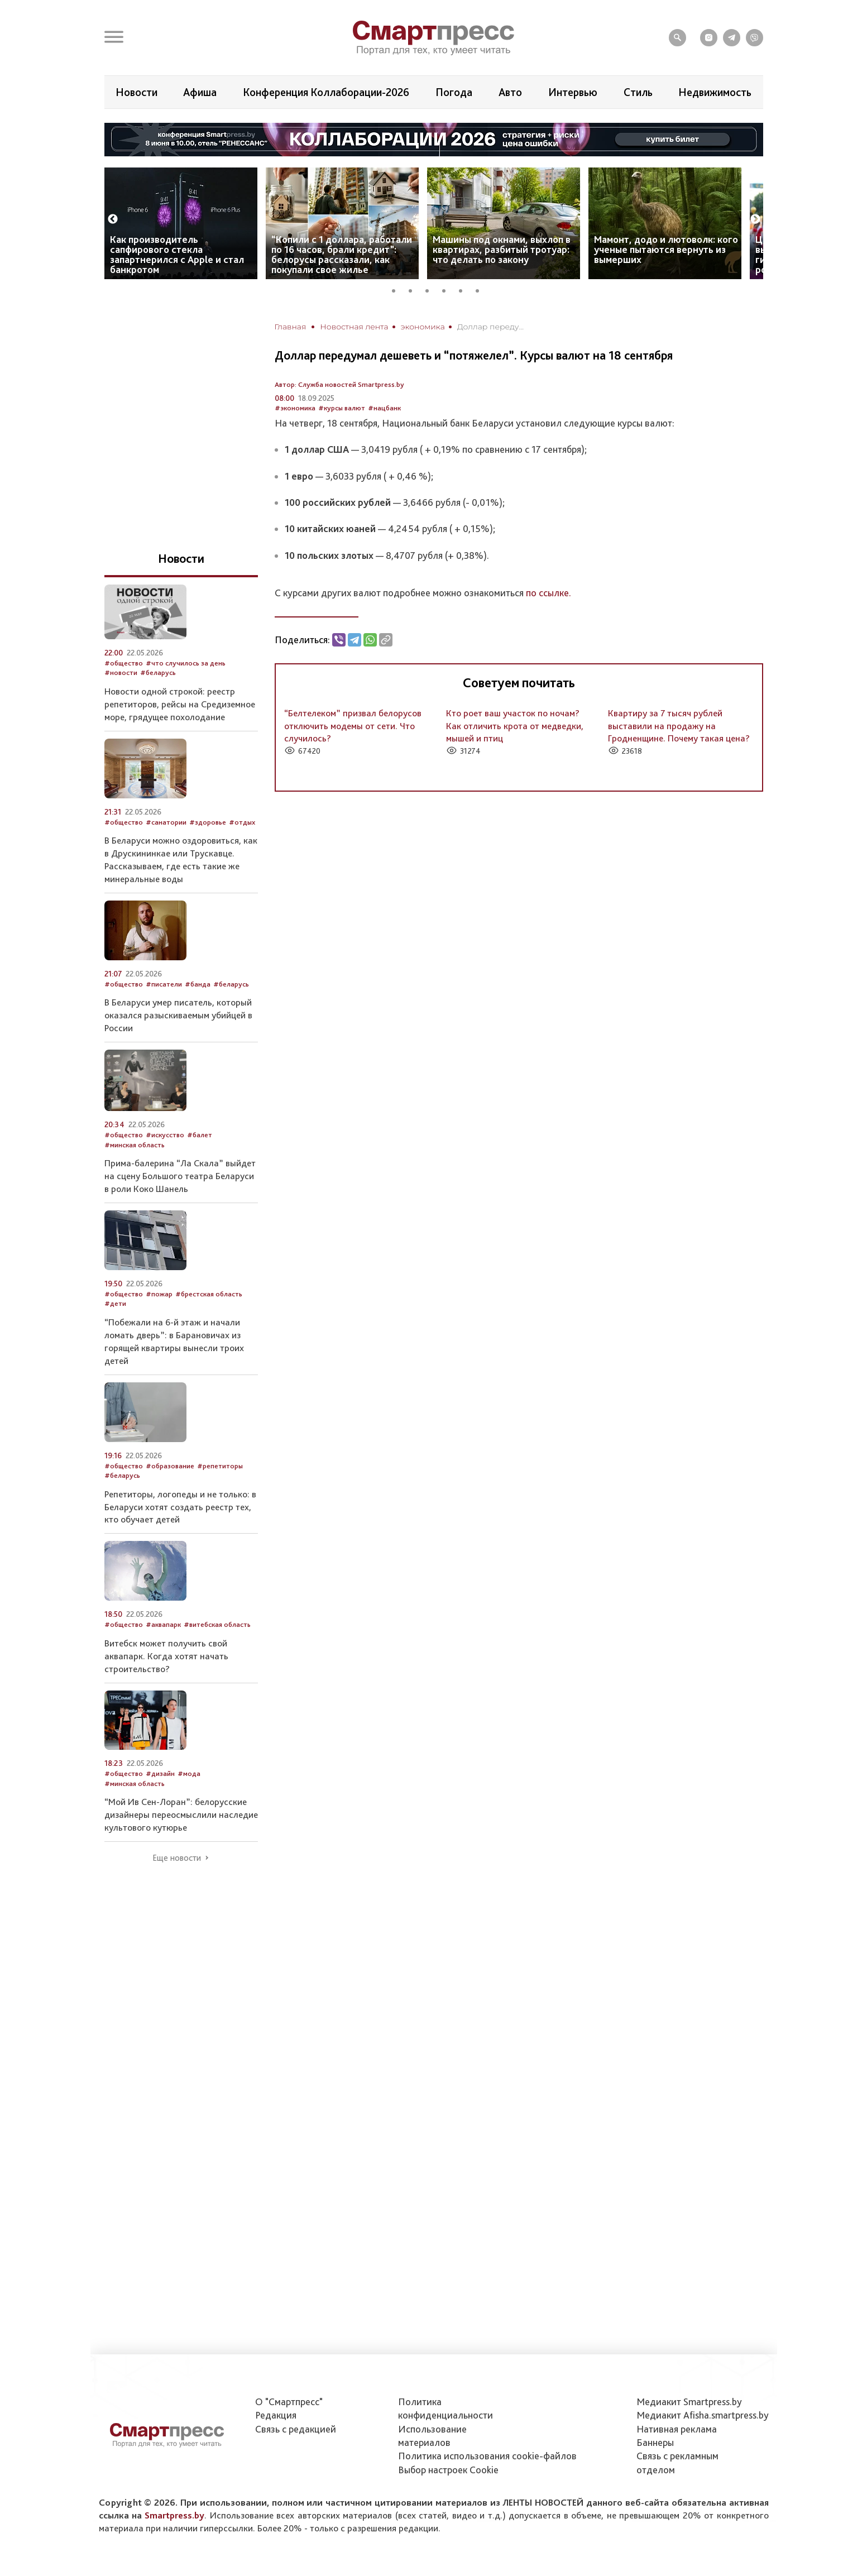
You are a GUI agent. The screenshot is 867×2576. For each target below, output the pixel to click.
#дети (115, 1303)
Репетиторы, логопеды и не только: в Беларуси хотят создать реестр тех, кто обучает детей (180, 1506)
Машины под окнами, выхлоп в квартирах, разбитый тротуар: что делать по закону (502, 249)
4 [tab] (447, 289)
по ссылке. (548, 592)
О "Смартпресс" (289, 2401)
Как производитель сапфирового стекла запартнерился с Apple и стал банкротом (177, 254)
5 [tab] (464, 289)
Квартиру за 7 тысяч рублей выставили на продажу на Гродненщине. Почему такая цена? (679, 725)
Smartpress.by (174, 2515)
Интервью (572, 92)
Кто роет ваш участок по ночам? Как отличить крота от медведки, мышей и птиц (514, 725)
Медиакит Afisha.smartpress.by (702, 2415)
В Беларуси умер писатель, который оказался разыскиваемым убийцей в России (178, 1015)
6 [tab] (481, 289)
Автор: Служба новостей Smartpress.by (339, 384)
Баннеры (655, 2442)
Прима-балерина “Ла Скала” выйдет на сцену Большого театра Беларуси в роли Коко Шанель (180, 1175)
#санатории (166, 822)
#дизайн (160, 1773)
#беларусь (158, 672)
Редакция (275, 2415)
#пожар (159, 1294)
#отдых (242, 822)
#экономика (295, 408)
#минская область (134, 1145)
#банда (197, 984)
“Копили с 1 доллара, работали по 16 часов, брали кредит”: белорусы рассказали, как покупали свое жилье (341, 254)
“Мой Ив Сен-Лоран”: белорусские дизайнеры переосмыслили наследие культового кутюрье (181, 1814)
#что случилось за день (186, 663)
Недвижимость (714, 92)
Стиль (638, 92)
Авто (510, 92)
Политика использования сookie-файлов (487, 2456)
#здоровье (207, 822)
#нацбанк (384, 408)
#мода (189, 1773)
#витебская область (217, 1624)
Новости (136, 92)
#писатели (164, 984)
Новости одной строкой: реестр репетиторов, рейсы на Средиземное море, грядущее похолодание (179, 704)
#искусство (165, 1135)
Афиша (200, 92)
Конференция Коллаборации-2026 (326, 92)
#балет (199, 1135)
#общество (123, 663)
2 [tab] (414, 289)
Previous (112, 219)
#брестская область (208, 1294)
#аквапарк (163, 1624)
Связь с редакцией (295, 2429)
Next (755, 219)
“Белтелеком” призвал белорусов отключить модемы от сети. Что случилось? (352, 725)
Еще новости (176, 1858)
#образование (170, 1466)
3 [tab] (431, 289)
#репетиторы (220, 1466)
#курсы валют (341, 408)
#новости (120, 672)
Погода (453, 92)
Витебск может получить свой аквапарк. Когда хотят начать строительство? (166, 1655)
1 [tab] (397, 289)
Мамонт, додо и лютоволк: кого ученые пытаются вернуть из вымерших (666, 249)
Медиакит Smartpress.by (689, 2401)
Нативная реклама (676, 2429)
